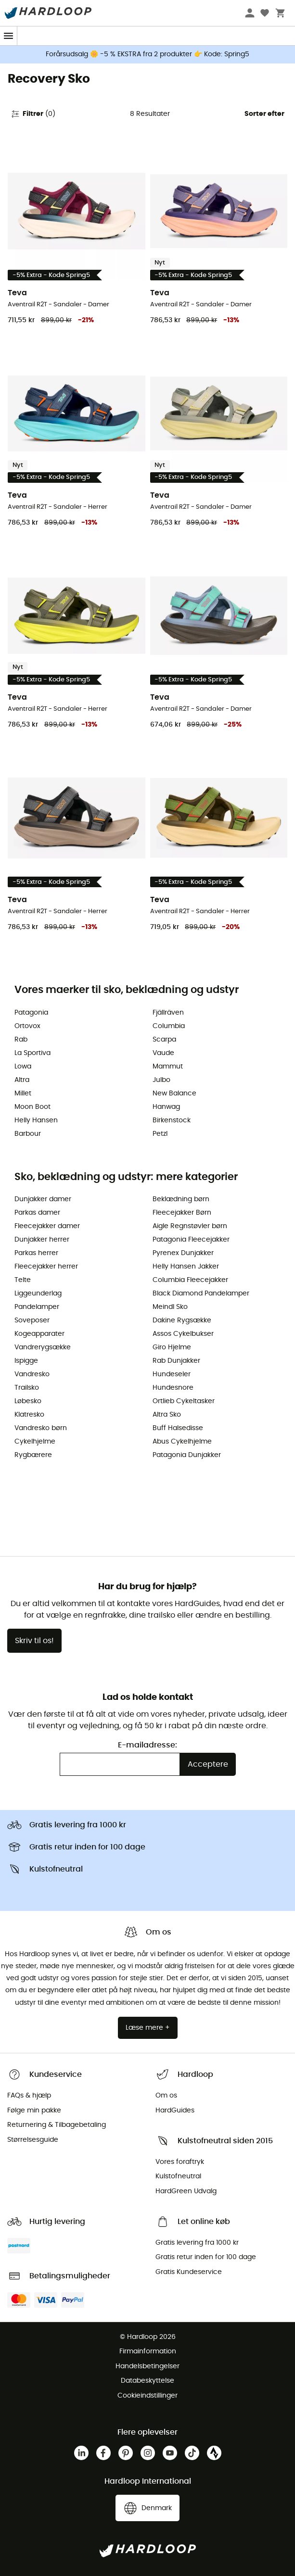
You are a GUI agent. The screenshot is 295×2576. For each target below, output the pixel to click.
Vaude (163, 1053)
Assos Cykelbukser (183, 1334)
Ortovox (27, 1026)
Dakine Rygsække (182, 1320)
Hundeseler (172, 1374)
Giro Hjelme (172, 1347)
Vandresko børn (40, 1428)
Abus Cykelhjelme (182, 1441)
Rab (20, 1039)
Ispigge (26, 1360)
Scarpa (164, 1039)
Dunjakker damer (42, 1199)
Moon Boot (32, 1107)
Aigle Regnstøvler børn (190, 1226)
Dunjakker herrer (41, 1239)
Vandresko (32, 1374)
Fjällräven (168, 1012)
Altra (21, 1080)
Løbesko (27, 1401)
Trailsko (26, 1387)
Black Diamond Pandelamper (201, 1293)
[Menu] (8, 35)
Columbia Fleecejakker (190, 1280)
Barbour (27, 1134)
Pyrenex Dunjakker (183, 1253)
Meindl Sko (170, 1307)
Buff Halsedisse (178, 1428)
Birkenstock (172, 1120)
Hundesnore (173, 1387)
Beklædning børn (181, 1199)
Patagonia (31, 1012)
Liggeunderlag (38, 1293)
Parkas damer (37, 1212)
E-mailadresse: (147, 1745)
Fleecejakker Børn (182, 1212)
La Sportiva (32, 1053)
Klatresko (29, 1414)
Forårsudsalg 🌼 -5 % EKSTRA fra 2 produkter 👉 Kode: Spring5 (147, 54)
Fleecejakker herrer (46, 1266)
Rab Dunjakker (176, 1360)
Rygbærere (33, 1455)
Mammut (168, 1066)
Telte (22, 1280)
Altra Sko (167, 1414)
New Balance (174, 1093)
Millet (22, 1093)
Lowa (22, 1066)
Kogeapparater (39, 1334)
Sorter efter (264, 114)
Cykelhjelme (34, 1441)
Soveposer (32, 1320)
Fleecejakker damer (47, 1226)
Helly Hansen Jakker (186, 1266)
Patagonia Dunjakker (187, 1455)
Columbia (169, 1026)
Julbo (161, 1080)
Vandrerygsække (42, 1347)
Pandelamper (36, 1307)
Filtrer (33, 114)
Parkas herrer (36, 1253)
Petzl (160, 1134)
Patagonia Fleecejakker (191, 1239)
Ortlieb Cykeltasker (184, 1401)
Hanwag (166, 1107)
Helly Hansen (36, 1120)
